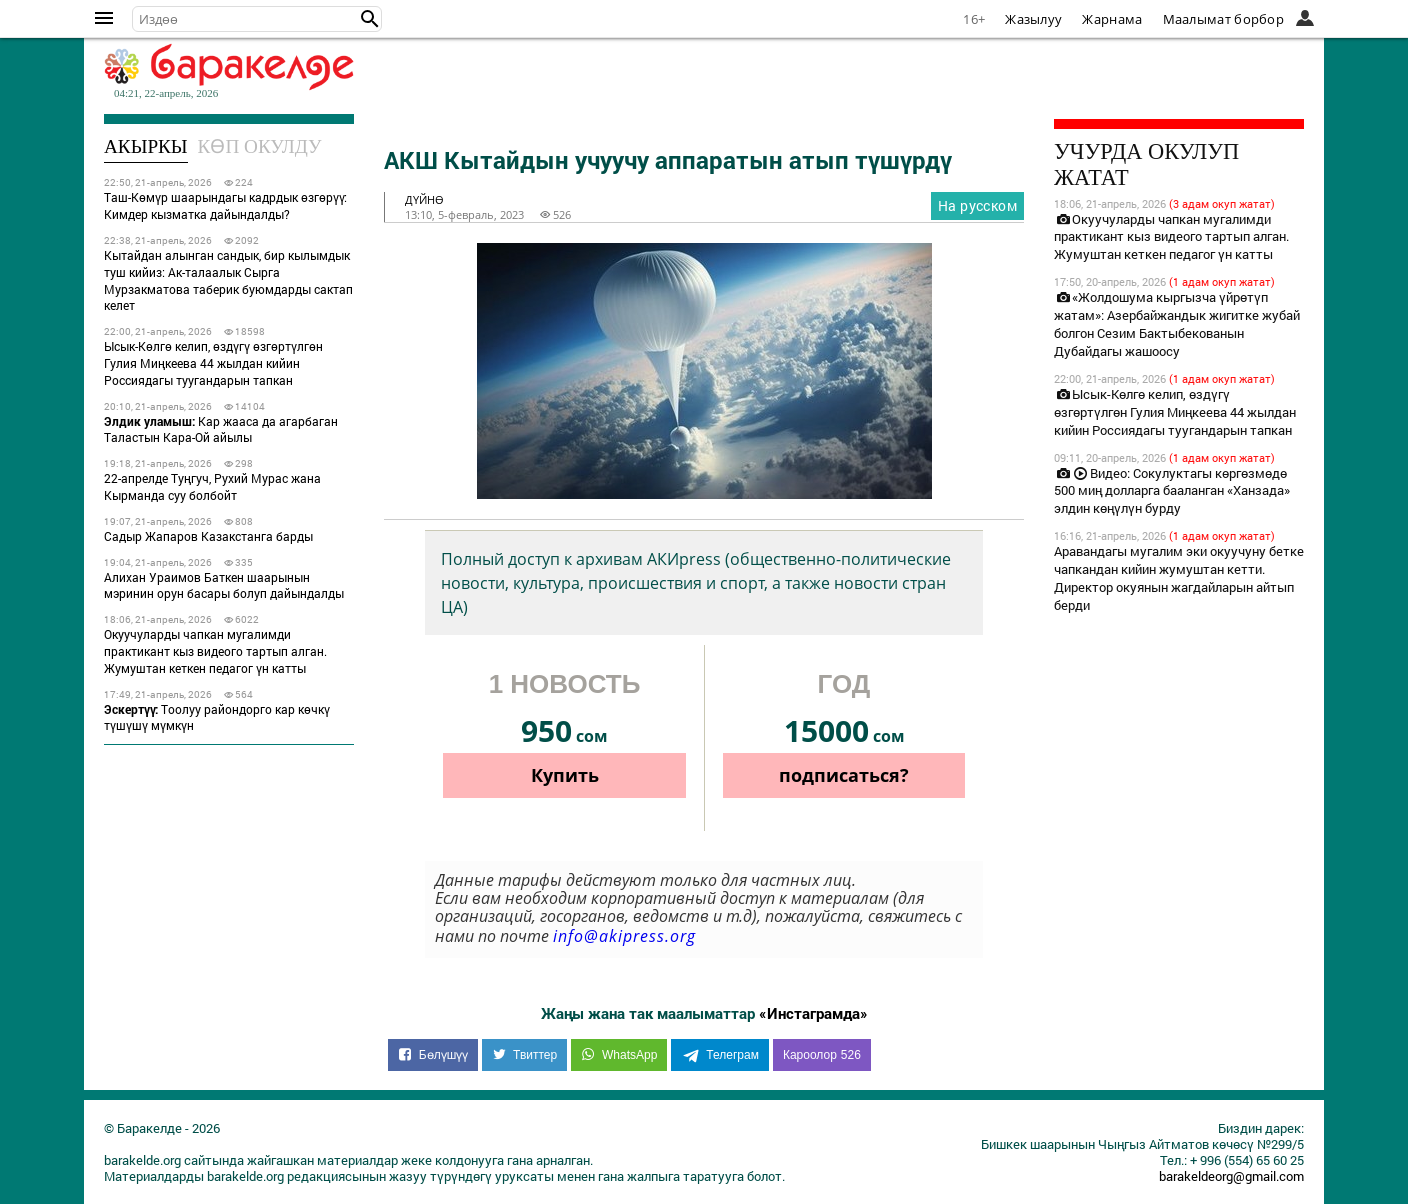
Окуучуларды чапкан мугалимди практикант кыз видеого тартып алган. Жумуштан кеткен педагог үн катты (215, 651)
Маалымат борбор (1224, 19)
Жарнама (1112, 19)
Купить (565, 775)
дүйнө (424, 199)
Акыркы (146, 146)
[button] (370, 19)
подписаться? (844, 775)
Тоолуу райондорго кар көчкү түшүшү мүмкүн (217, 717)
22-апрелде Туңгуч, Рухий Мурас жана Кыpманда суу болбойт (212, 486)
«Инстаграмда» (813, 1013)
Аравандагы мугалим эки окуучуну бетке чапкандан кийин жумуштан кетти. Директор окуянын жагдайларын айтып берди (1179, 578)
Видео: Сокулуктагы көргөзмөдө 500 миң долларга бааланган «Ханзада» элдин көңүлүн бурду (1172, 491)
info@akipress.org (624, 936)
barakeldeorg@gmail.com (1231, 1176)
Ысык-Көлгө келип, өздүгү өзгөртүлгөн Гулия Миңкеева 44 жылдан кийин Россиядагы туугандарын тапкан (213, 363)
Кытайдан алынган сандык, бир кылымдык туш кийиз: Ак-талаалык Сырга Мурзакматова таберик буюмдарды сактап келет (228, 280)
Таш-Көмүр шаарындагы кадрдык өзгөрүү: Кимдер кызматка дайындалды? (225, 205)
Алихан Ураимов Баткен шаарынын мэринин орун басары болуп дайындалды (224, 585)
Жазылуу (1033, 19)
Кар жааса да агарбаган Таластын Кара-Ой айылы (221, 429)
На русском (977, 205)
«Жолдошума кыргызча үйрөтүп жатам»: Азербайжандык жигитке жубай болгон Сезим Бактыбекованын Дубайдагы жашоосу (1177, 324)
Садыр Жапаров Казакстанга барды (208, 536)
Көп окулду (260, 146)
